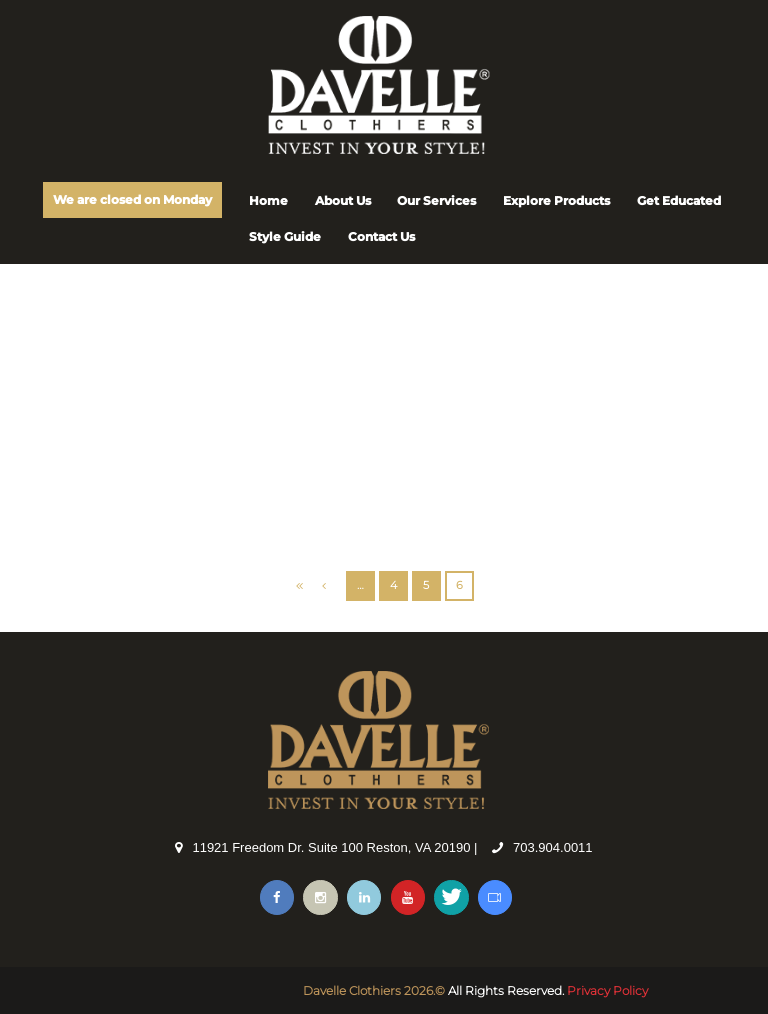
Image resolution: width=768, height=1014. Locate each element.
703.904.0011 (553, 847)
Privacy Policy (607, 990)
